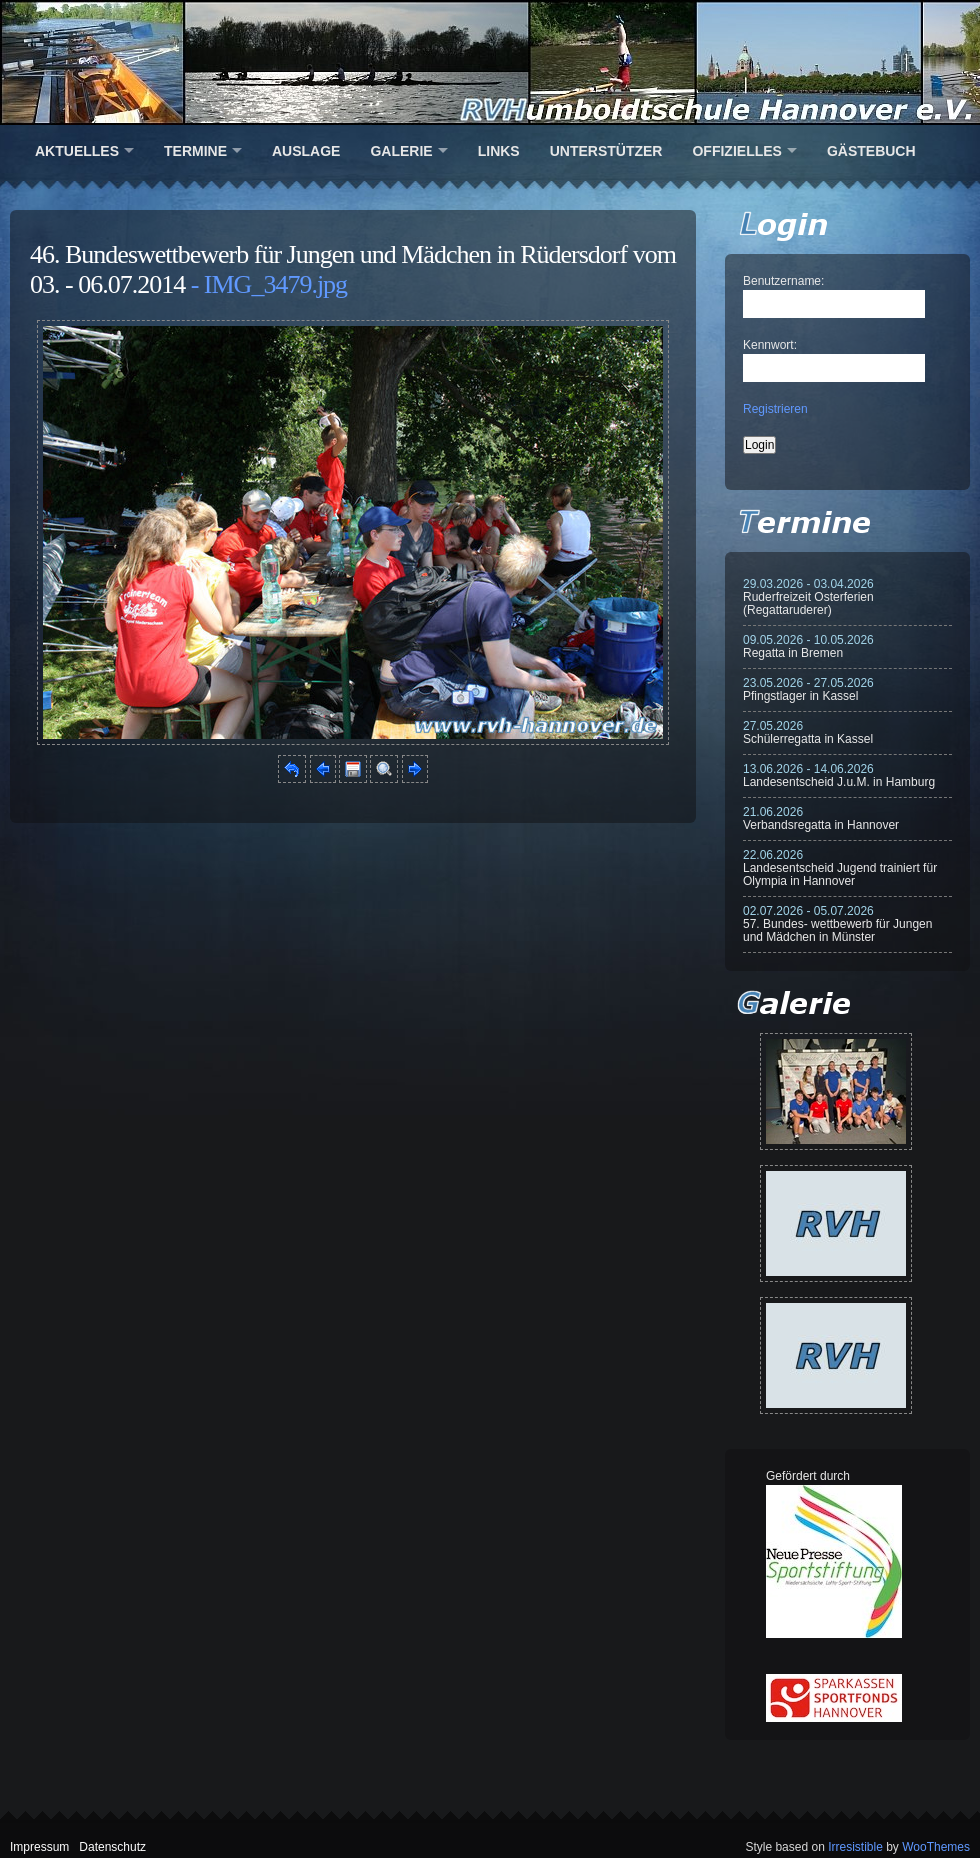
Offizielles (736, 151)
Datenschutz (112, 1847)
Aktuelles (77, 151)
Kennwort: (770, 345)
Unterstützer (606, 151)
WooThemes (936, 1847)
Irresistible (855, 1847)
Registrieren (775, 409)
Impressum (39, 1847)
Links (499, 151)
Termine (195, 151)
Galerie (401, 151)
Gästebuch (871, 151)
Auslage (306, 151)
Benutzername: (783, 281)
